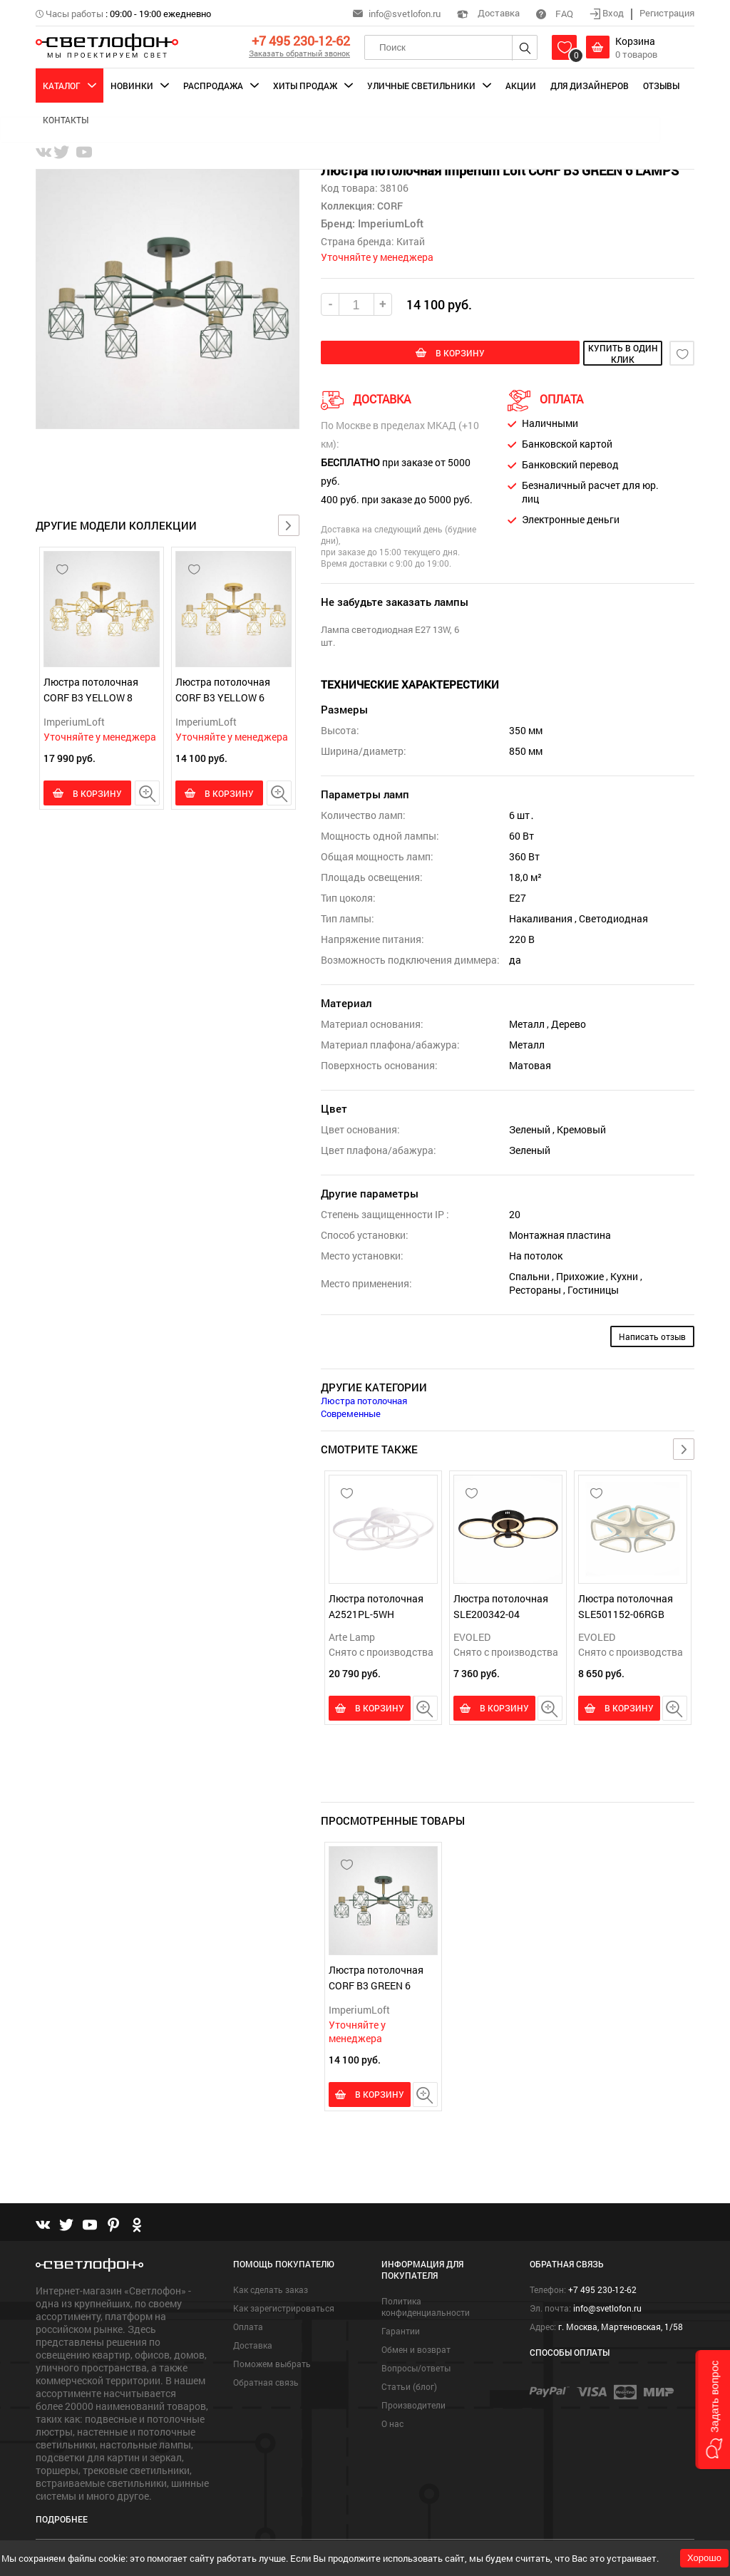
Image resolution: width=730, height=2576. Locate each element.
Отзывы (661, 85)
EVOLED (471, 1635)
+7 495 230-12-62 (301, 40)
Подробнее (62, 2516)
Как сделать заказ (270, 2286)
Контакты (65, 119)
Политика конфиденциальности (425, 2303)
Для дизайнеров (589, 85)
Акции (520, 85)
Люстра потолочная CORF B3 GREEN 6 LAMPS (376, 1984)
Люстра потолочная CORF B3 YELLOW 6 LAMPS (222, 697)
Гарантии (400, 2328)
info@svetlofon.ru (405, 13)
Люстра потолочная (364, 1399)
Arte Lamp (352, 1635)
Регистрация (666, 12)
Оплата (248, 2323)
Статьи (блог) (409, 2383)
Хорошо (704, 2557)
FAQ (554, 13)
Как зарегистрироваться (283, 2305)
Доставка (488, 12)
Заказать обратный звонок (299, 53)
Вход (608, 12)
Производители (413, 2402)
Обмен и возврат (416, 2346)
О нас (392, 2420)
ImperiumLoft (74, 721)
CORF (389, 205)
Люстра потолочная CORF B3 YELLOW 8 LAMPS (90, 697)
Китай (410, 241)
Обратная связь (266, 2379)
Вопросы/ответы (416, 2365)
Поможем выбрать (272, 2360)
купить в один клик (585, 353)
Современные (351, 1412)
